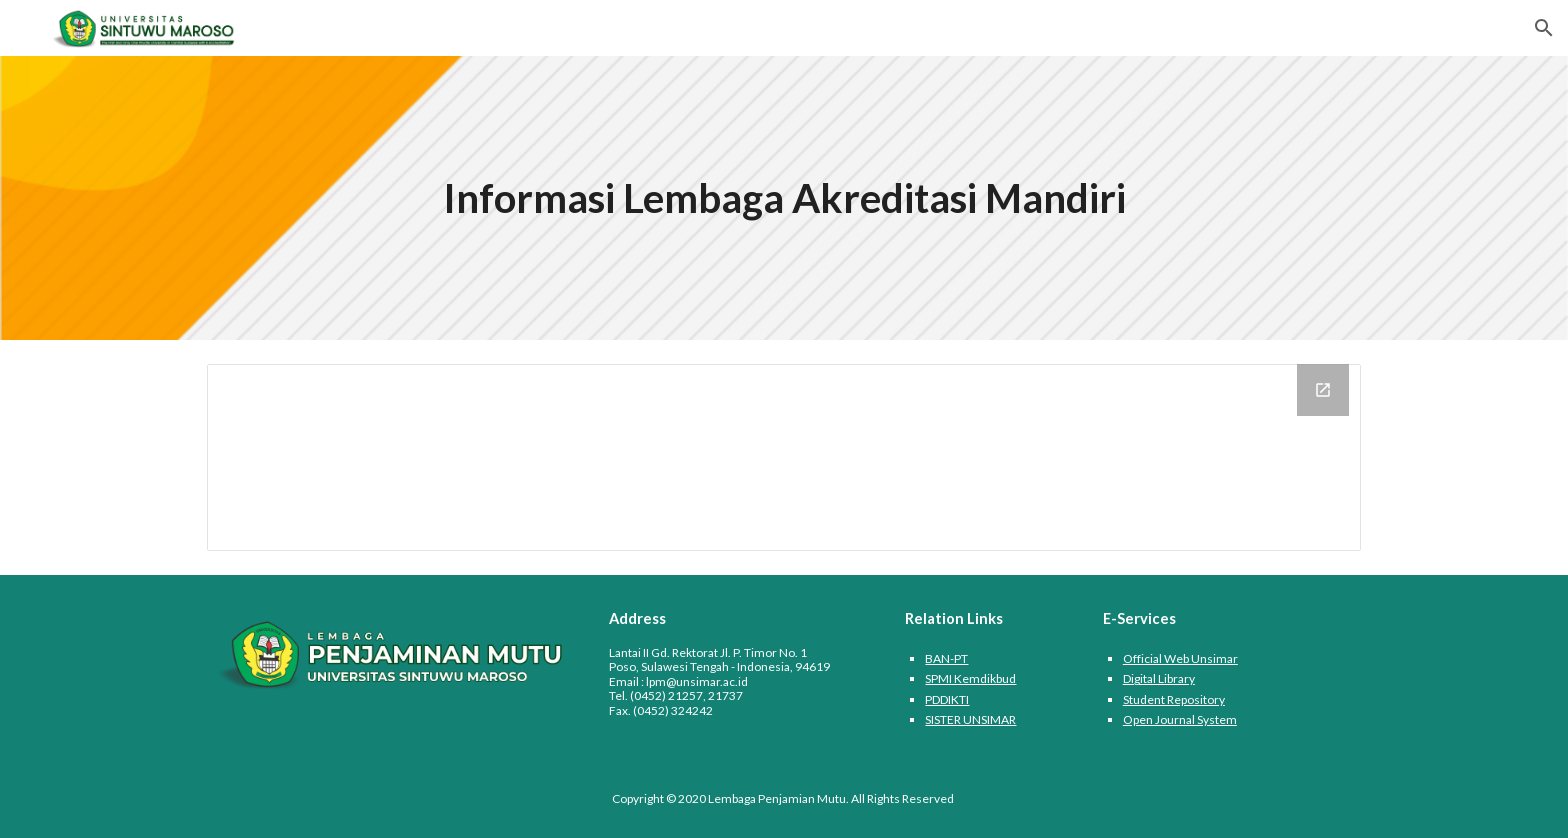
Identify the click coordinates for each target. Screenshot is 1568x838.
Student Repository (1174, 699)
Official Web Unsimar (1180, 658)
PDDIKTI (947, 699)
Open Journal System (1180, 719)
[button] (1544, 28)
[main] (784, 198)
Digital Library (1159, 678)
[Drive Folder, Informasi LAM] (784, 457)
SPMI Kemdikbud (970, 678)
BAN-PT (946, 658)
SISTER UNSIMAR (970, 719)
